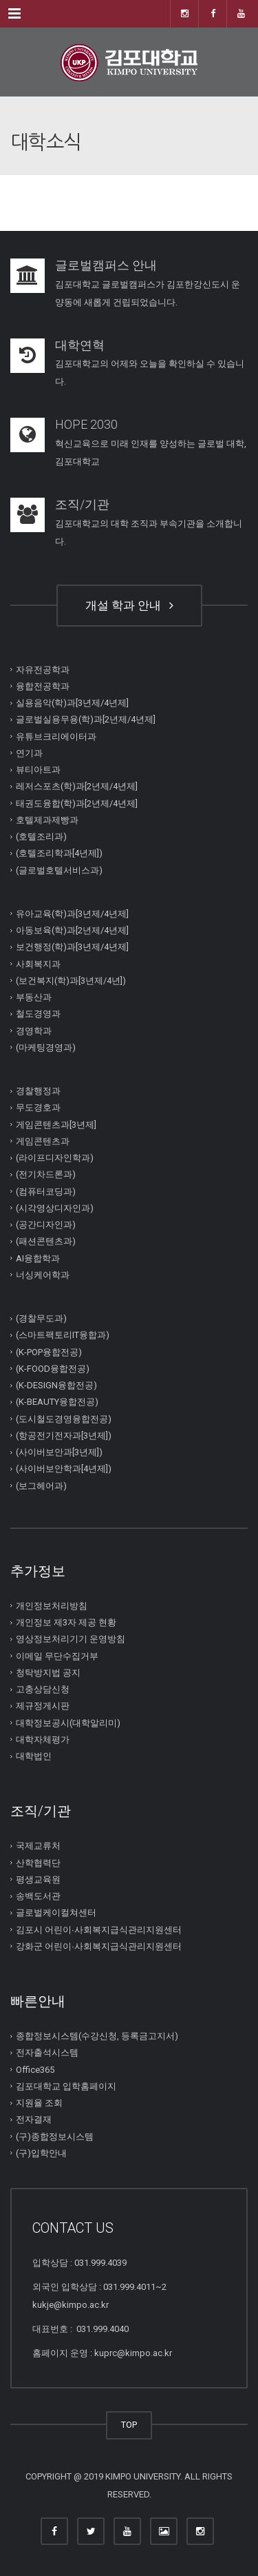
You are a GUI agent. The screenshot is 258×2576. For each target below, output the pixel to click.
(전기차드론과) (46, 1174)
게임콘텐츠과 (42, 1141)
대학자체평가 (42, 1739)
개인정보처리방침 (51, 1606)
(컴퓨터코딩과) (46, 1191)
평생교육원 (38, 1879)
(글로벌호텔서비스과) (59, 869)
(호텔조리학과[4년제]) (59, 853)
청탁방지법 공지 (48, 1672)
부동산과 (34, 997)
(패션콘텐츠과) (46, 1241)
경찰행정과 (38, 1091)
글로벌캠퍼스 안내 (106, 265)
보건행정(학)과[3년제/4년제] (72, 947)
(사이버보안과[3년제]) (59, 1452)
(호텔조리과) (41, 836)
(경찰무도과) (41, 1318)
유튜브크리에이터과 (56, 736)
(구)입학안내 (41, 2153)
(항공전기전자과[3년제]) (63, 1435)
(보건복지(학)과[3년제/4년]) (71, 980)
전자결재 (34, 2119)
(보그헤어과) (41, 1485)
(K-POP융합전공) (49, 1351)
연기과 (29, 753)
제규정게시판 (42, 1706)
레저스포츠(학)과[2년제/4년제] (77, 786)
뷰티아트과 (38, 769)
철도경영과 (38, 1013)
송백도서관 (38, 1896)
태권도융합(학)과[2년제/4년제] (77, 803)
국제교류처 (38, 1845)
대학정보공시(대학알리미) (68, 1722)
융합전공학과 (42, 686)
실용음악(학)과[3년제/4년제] (72, 703)
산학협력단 (38, 1862)
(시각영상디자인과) (55, 1208)
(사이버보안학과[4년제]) (63, 1468)
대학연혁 (80, 345)
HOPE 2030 (86, 424)
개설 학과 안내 (129, 605)
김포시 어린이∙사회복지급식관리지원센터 (99, 1929)
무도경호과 (38, 1107)
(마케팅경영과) (46, 1047)
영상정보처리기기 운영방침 (70, 1639)
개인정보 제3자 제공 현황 (66, 1622)
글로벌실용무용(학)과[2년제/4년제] (85, 719)
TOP (129, 2425)
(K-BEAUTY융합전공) (57, 1402)
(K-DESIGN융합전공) (56, 1385)
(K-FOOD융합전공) (52, 1368)
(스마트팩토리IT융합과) (62, 1335)
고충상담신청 (42, 1689)
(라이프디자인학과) (55, 1158)
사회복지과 (38, 963)
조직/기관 (82, 504)
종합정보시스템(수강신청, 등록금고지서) (97, 2036)
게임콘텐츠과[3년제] (56, 1124)
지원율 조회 (39, 2103)
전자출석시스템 (47, 2052)
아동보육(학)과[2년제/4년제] (72, 930)
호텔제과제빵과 (47, 820)
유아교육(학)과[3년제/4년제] (72, 914)
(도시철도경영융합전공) (63, 1418)
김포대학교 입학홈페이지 (66, 2086)
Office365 (35, 2069)
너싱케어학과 (42, 1275)
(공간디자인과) (46, 1224)
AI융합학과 (38, 1257)
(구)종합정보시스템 (55, 2136)
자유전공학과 (42, 669)
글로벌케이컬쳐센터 (56, 1912)
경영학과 (34, 1030)
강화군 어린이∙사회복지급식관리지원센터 (99, 1946)
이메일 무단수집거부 (57, 1655)
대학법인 (34, 1756)
